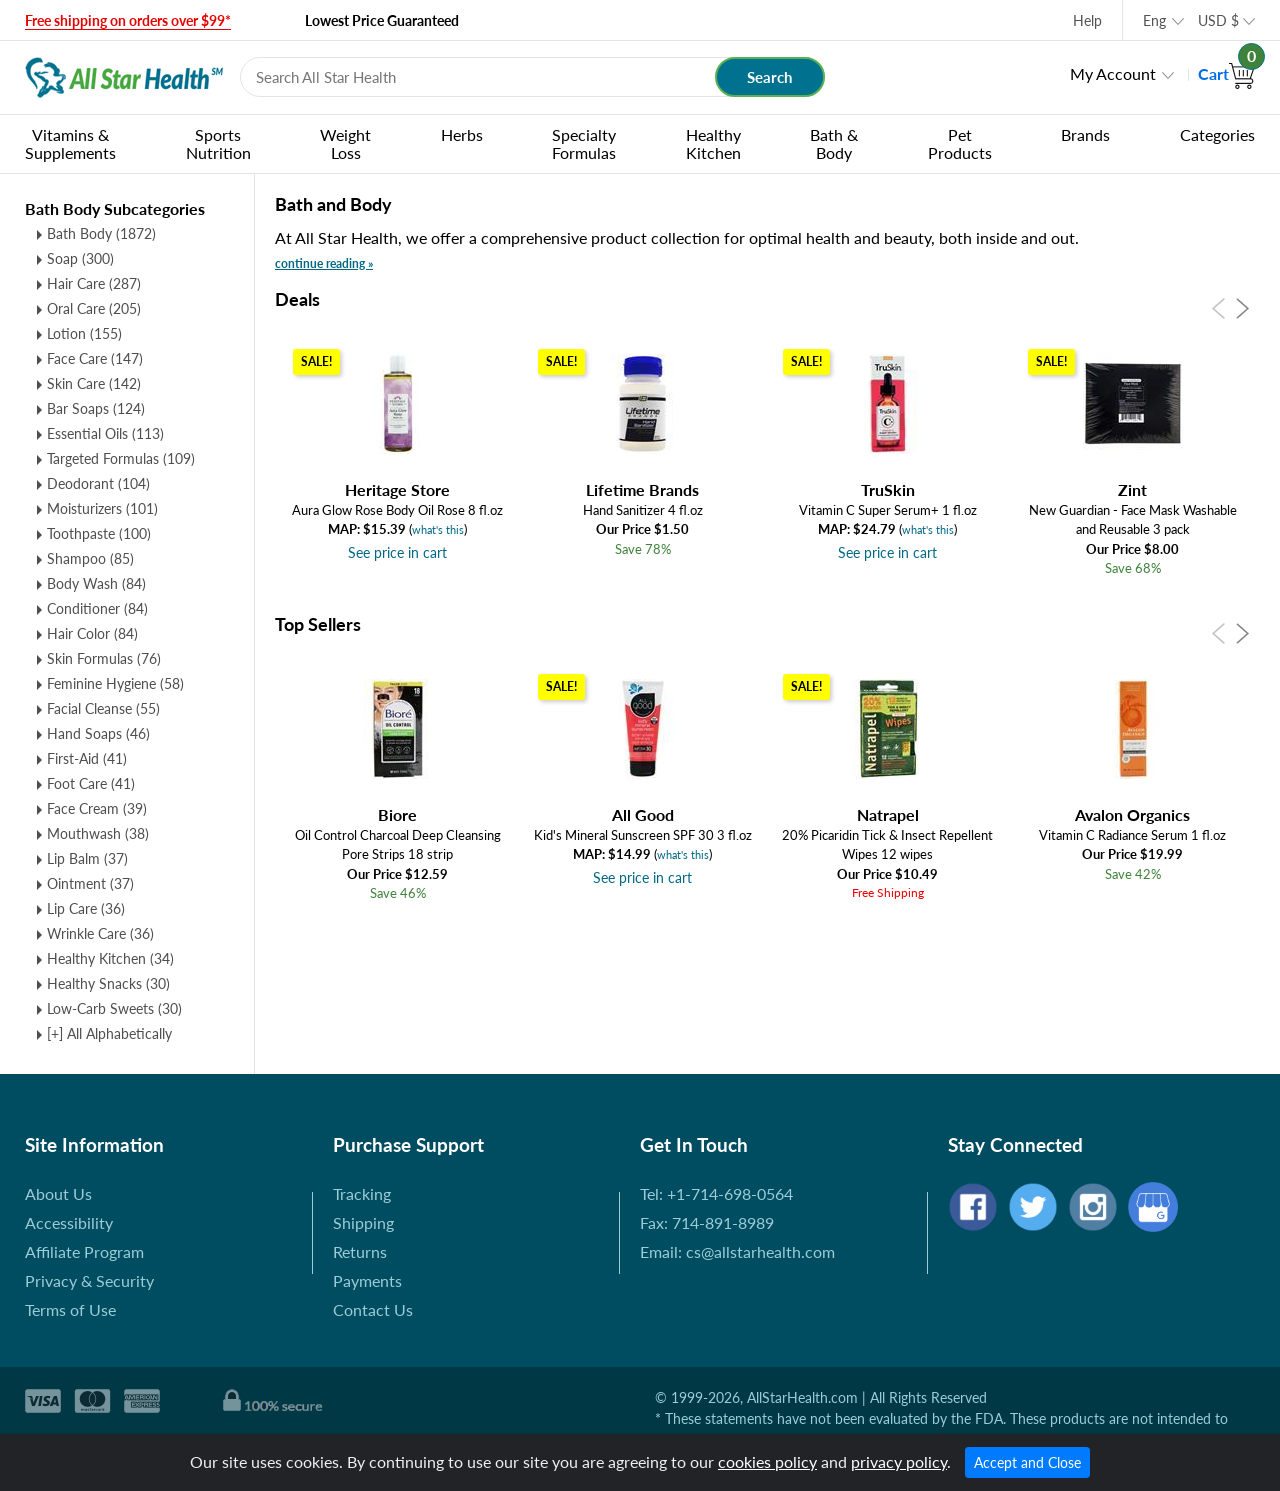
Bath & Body (834, 143)
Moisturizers (102, 508)
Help (1087, 20)
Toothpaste (99, 533)
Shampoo (90, 558)
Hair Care (94, 283)
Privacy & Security (89, 1280)
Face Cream (97, 808)
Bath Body (101, 233)
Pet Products (960, 143)
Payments (367, 1280)
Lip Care (86, 908)
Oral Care (94, 308)
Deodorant (98, 483)
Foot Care (91, 783)
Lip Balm (87, 858)
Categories (1217, 134)
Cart (1226, 73)
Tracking (362, 1193)
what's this (438, 529)
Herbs (462, 134)
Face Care (95, 358)
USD (1218, 20)
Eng (1154, 20)
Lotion (84, 333)
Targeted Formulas (121, 458)
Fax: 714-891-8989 (707, 1222)
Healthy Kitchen (713, 143)
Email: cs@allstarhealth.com (737, 1251)
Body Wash (96, 583)
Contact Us (373, 1309)
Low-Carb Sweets (114, 1008)
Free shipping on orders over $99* (128, 20)
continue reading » (324, 263)
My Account (1113, 73)
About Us (58, 1193)
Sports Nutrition (218, 143)
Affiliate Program (84, 1251)
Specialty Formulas (584, 143)
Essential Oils (105, 433)
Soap (80, 258)
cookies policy (767, 1461)
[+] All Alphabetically (109, 1033)
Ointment (90, 883)
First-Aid (87, 758)
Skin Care (94, 383)
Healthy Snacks (108, 983)
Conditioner (97, 608)
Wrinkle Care (100, 933)
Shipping (363, 1222)
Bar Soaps (96, 408)
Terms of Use (70, 1309)
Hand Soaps (98, 733)
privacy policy (899, 1461)
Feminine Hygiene (115, 683)
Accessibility (69, 1222)
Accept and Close (1027, 1462)
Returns (360, 1251)
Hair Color (92, 633)
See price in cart (397, 552)
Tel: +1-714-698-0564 (716, 1193)
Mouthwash (98, 833)
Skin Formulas (104, 658)
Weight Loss (345, 143)
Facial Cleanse (103, 708)
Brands (1085, 134)
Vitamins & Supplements (70, 143)
